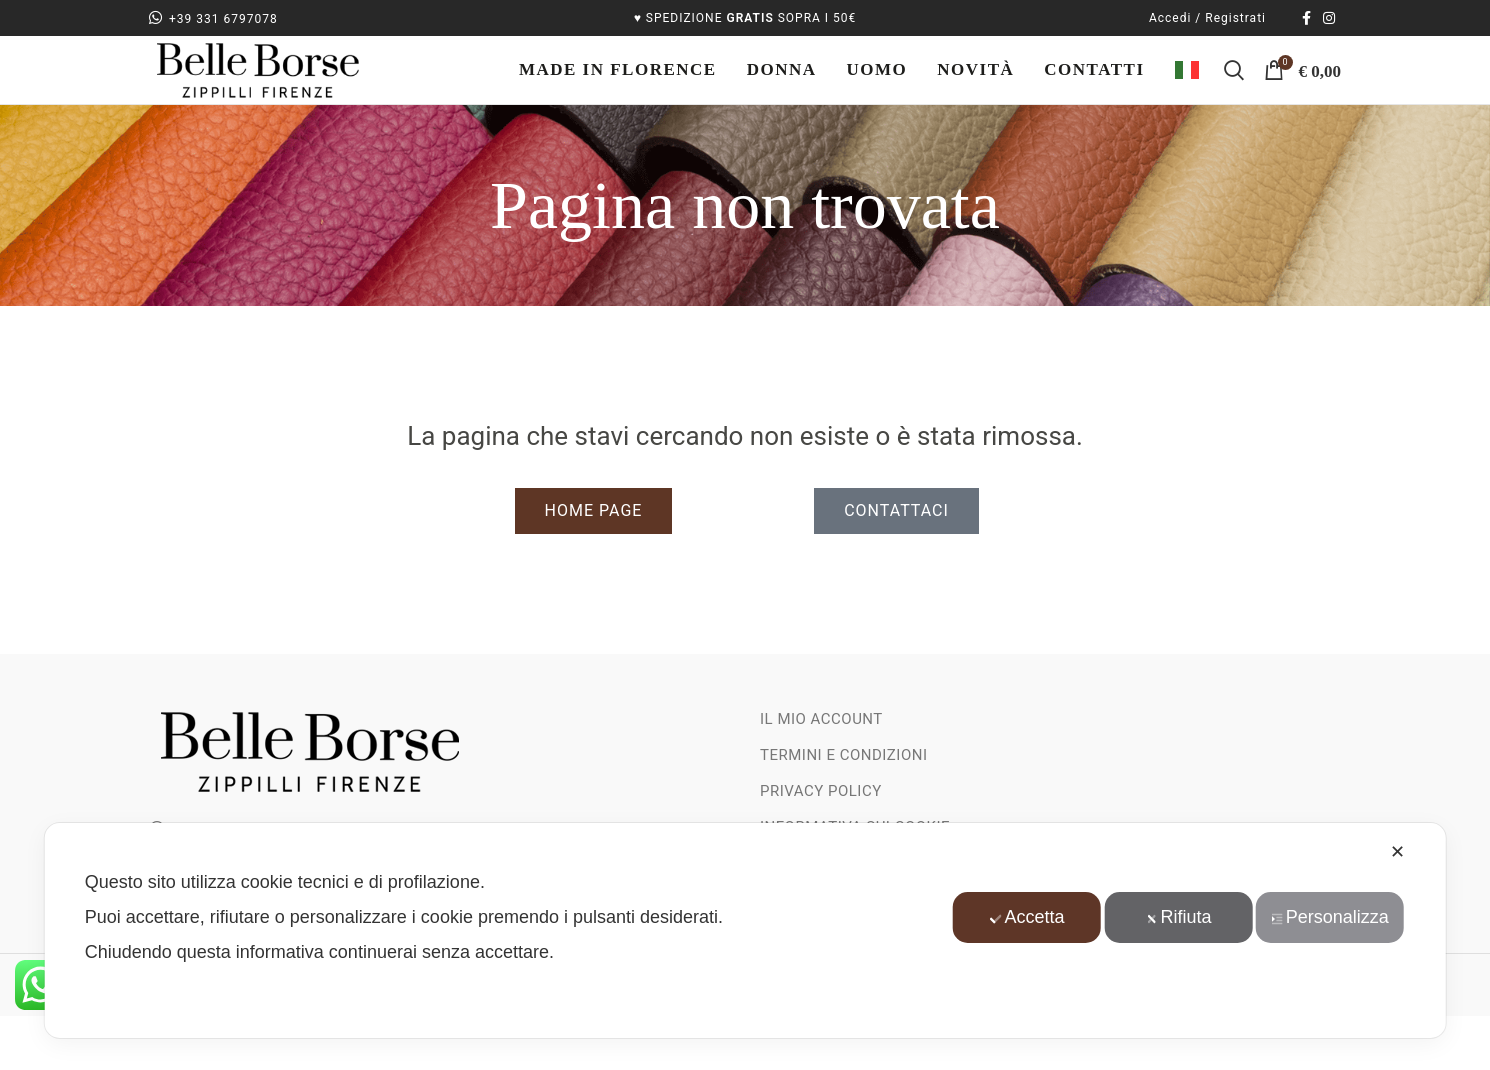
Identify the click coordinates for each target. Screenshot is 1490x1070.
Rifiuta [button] (1179, 917)
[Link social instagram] (1329, 19)
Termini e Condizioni (844, 809)
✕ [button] (1397, 852)
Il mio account (821, 773)
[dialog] (745, 930)
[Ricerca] (1234, 98)
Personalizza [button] (1333, 917)
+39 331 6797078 (213, 20)
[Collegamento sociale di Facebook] (1306, 19)
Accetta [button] (1025, 917)
